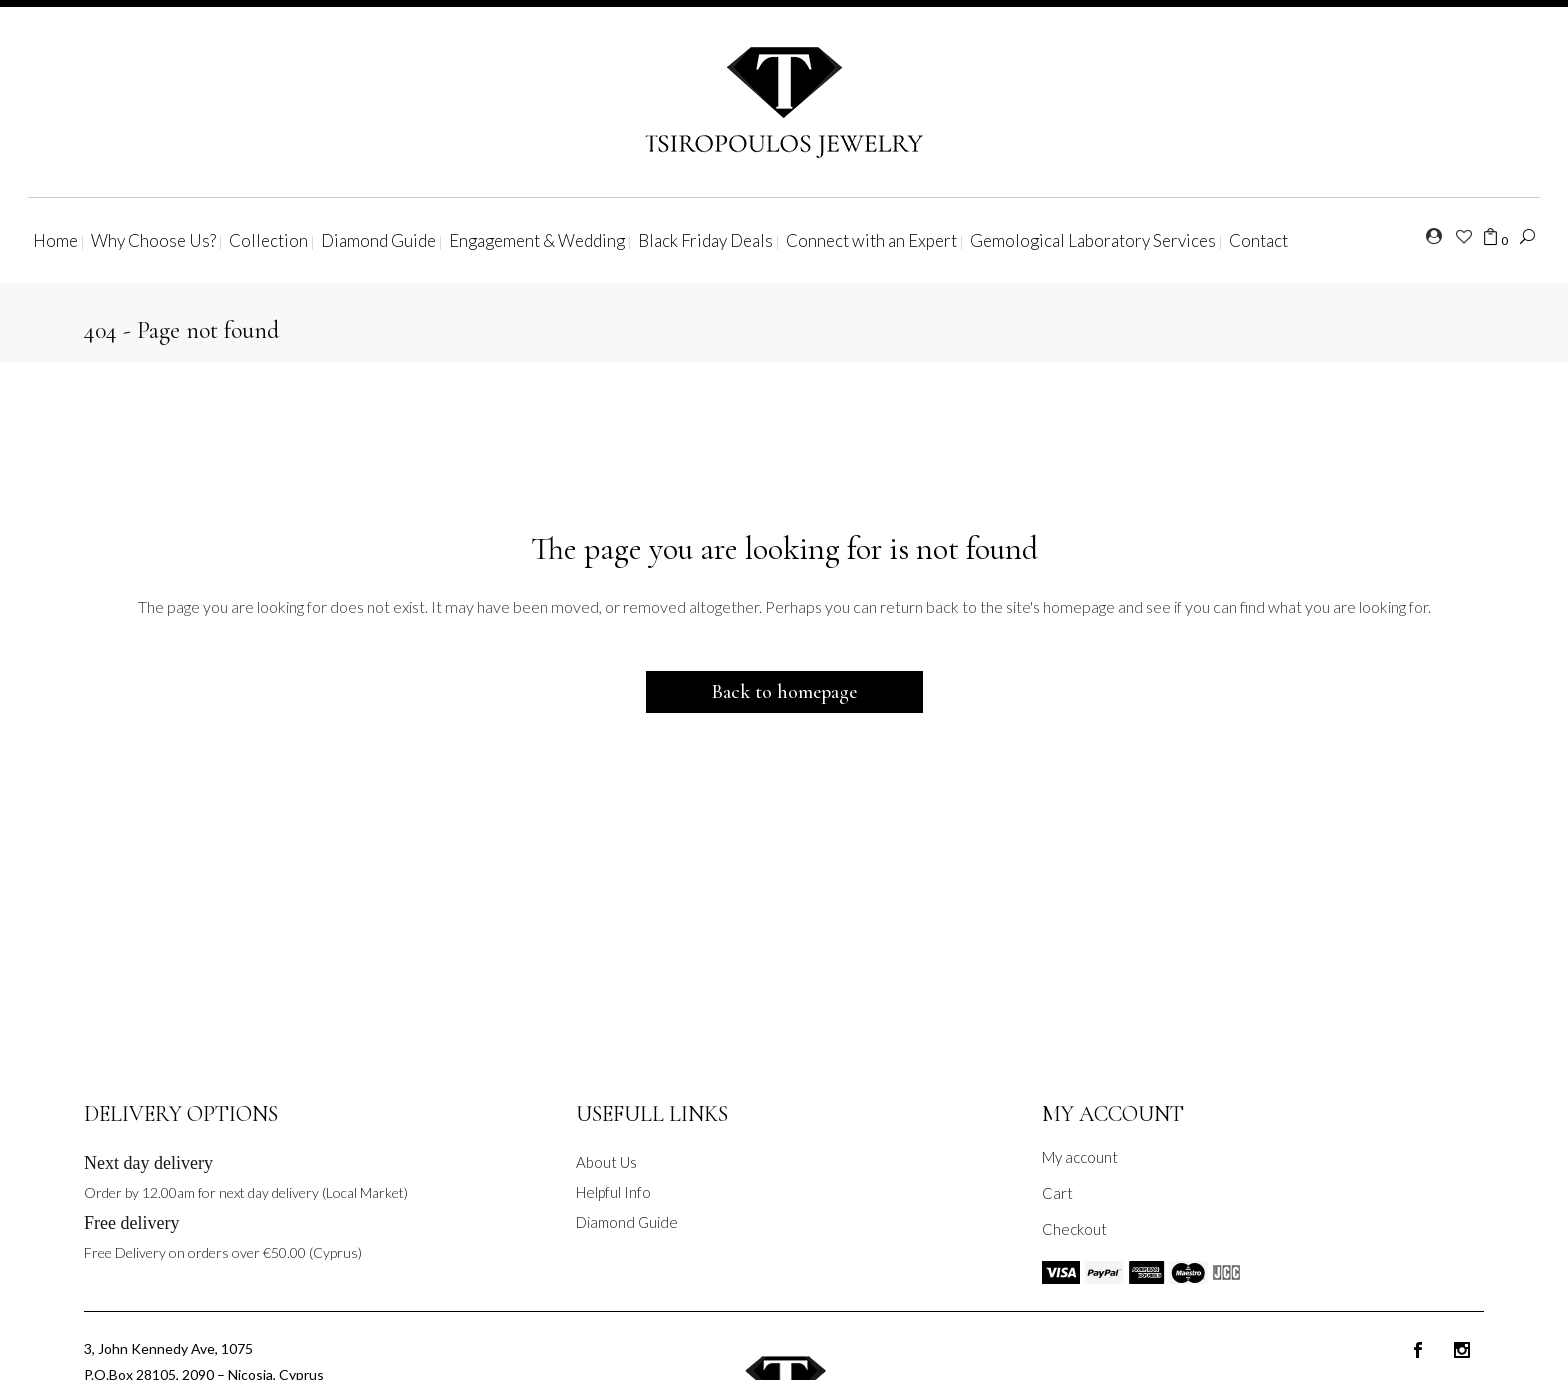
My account (1080, 1157)
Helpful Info (613, 1192)
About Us (606, 1162)
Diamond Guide (627, 1222)
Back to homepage (784, 692)
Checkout (1074, 1229)
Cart (1057, 1193)
